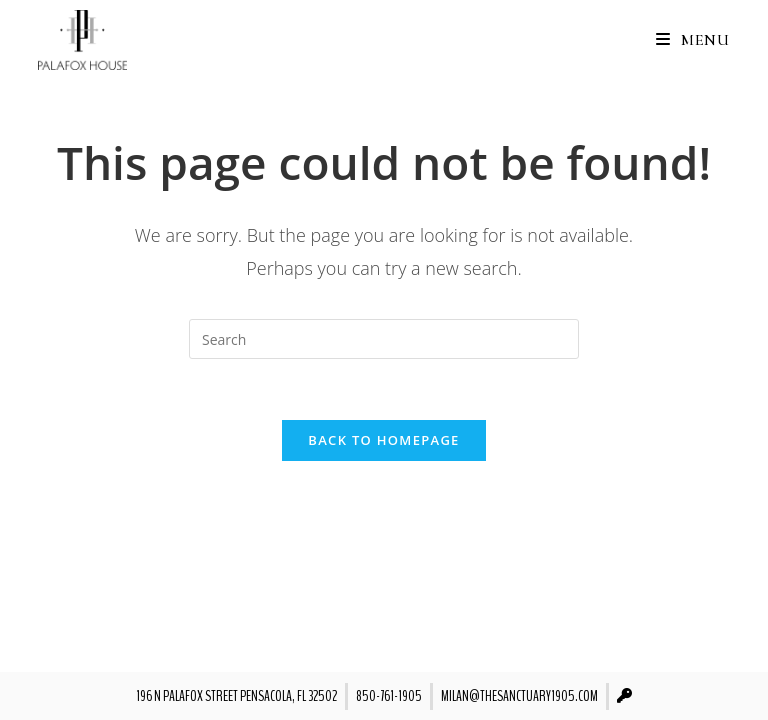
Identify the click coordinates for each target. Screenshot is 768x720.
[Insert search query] (384, 339)
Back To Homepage (383, 440)
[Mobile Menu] (685, 40)
